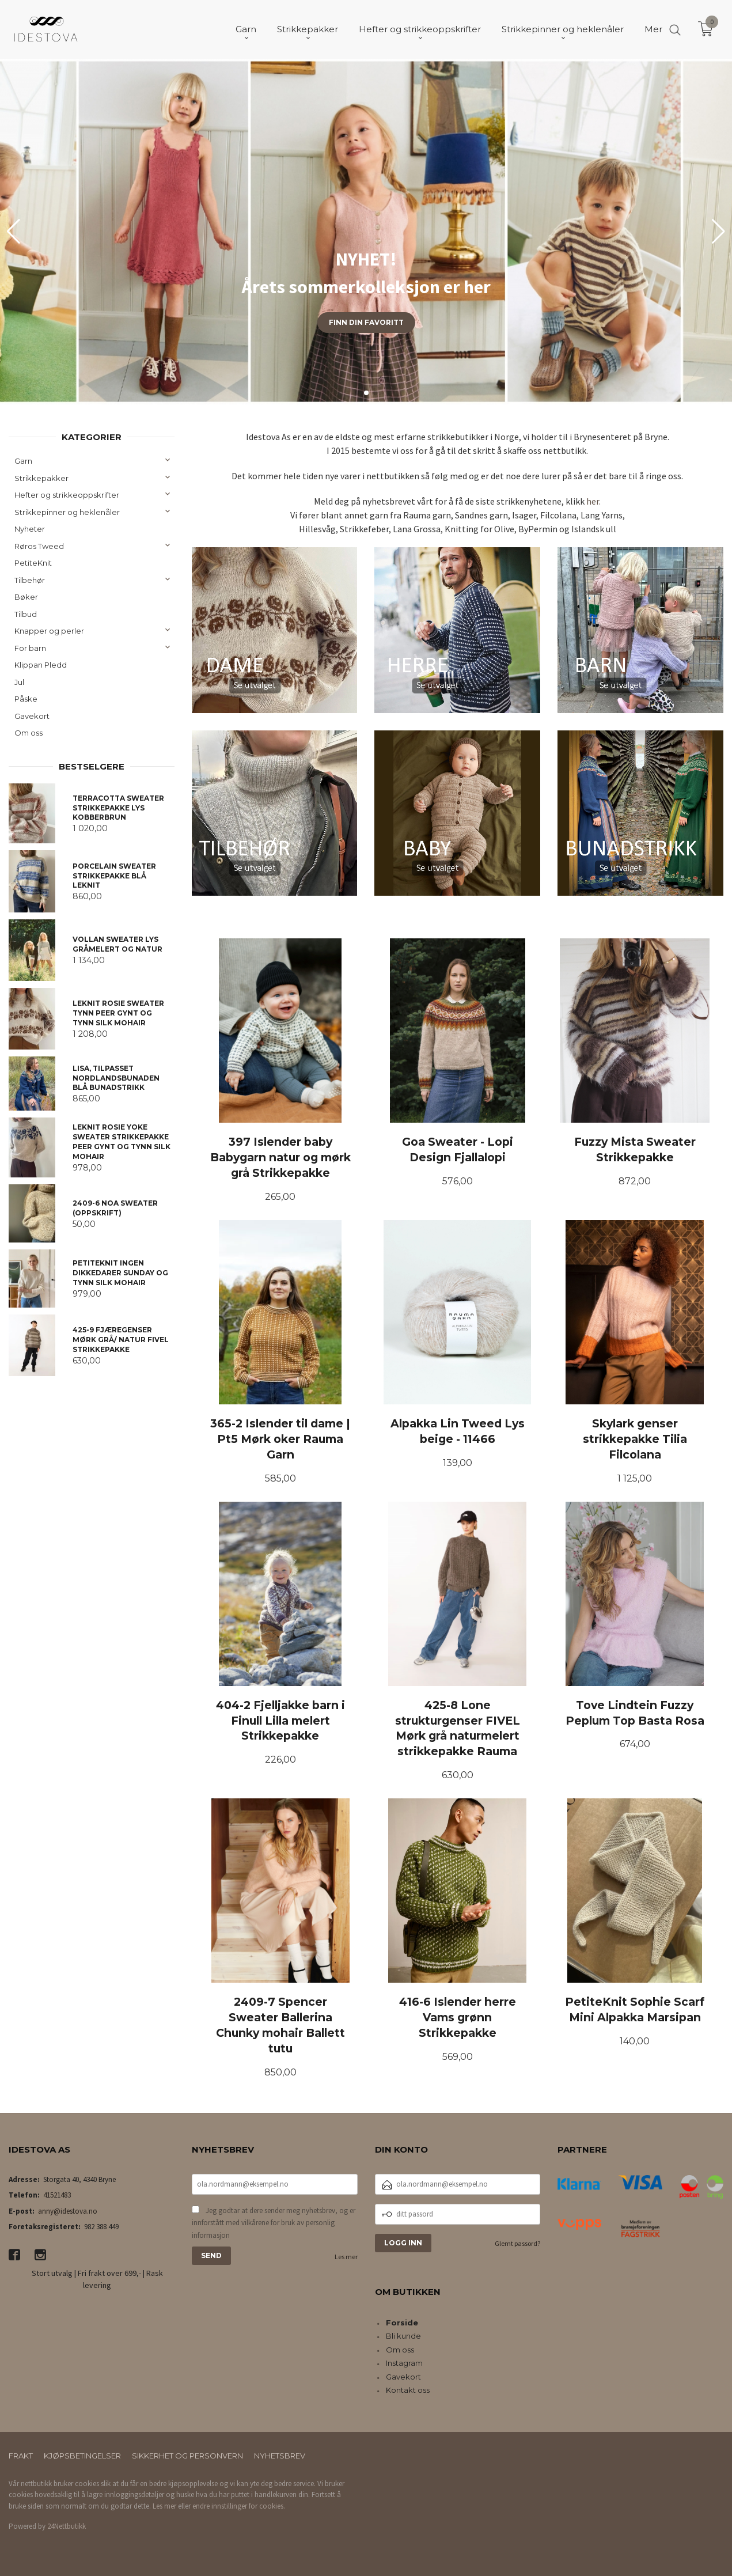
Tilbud (25, 614)
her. (593, 501)
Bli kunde (403, 2335)
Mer (653, 29)
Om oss (28, 732)
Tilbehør (29, 580)
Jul (19, 682)
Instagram (404, 2362)
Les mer (346, 2256)
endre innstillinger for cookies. (238, 2506)
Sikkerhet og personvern (187, 2455)
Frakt (21, 2455)
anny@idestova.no (67, 2211)
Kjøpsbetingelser (82, 2455)
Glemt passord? (517, 2243)
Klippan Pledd (40, 664)
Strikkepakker (41, 478)
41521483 (57, 2195)
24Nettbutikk (66, 2526)
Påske (25, 698)
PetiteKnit (33, 562)
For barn (30, 648)
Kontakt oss (408, 2390)
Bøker (26, 596)
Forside (402, 2322)
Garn (23, 460)
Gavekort (32, 716)
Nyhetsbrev (279, 2455)
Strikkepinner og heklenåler (67, 512)
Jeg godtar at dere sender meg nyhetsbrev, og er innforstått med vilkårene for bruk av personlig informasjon (273, 2223)
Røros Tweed (39, 546)
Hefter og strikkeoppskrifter (66, 494)
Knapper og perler (49, 630)
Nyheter (29, 528)
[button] (718, 231)
